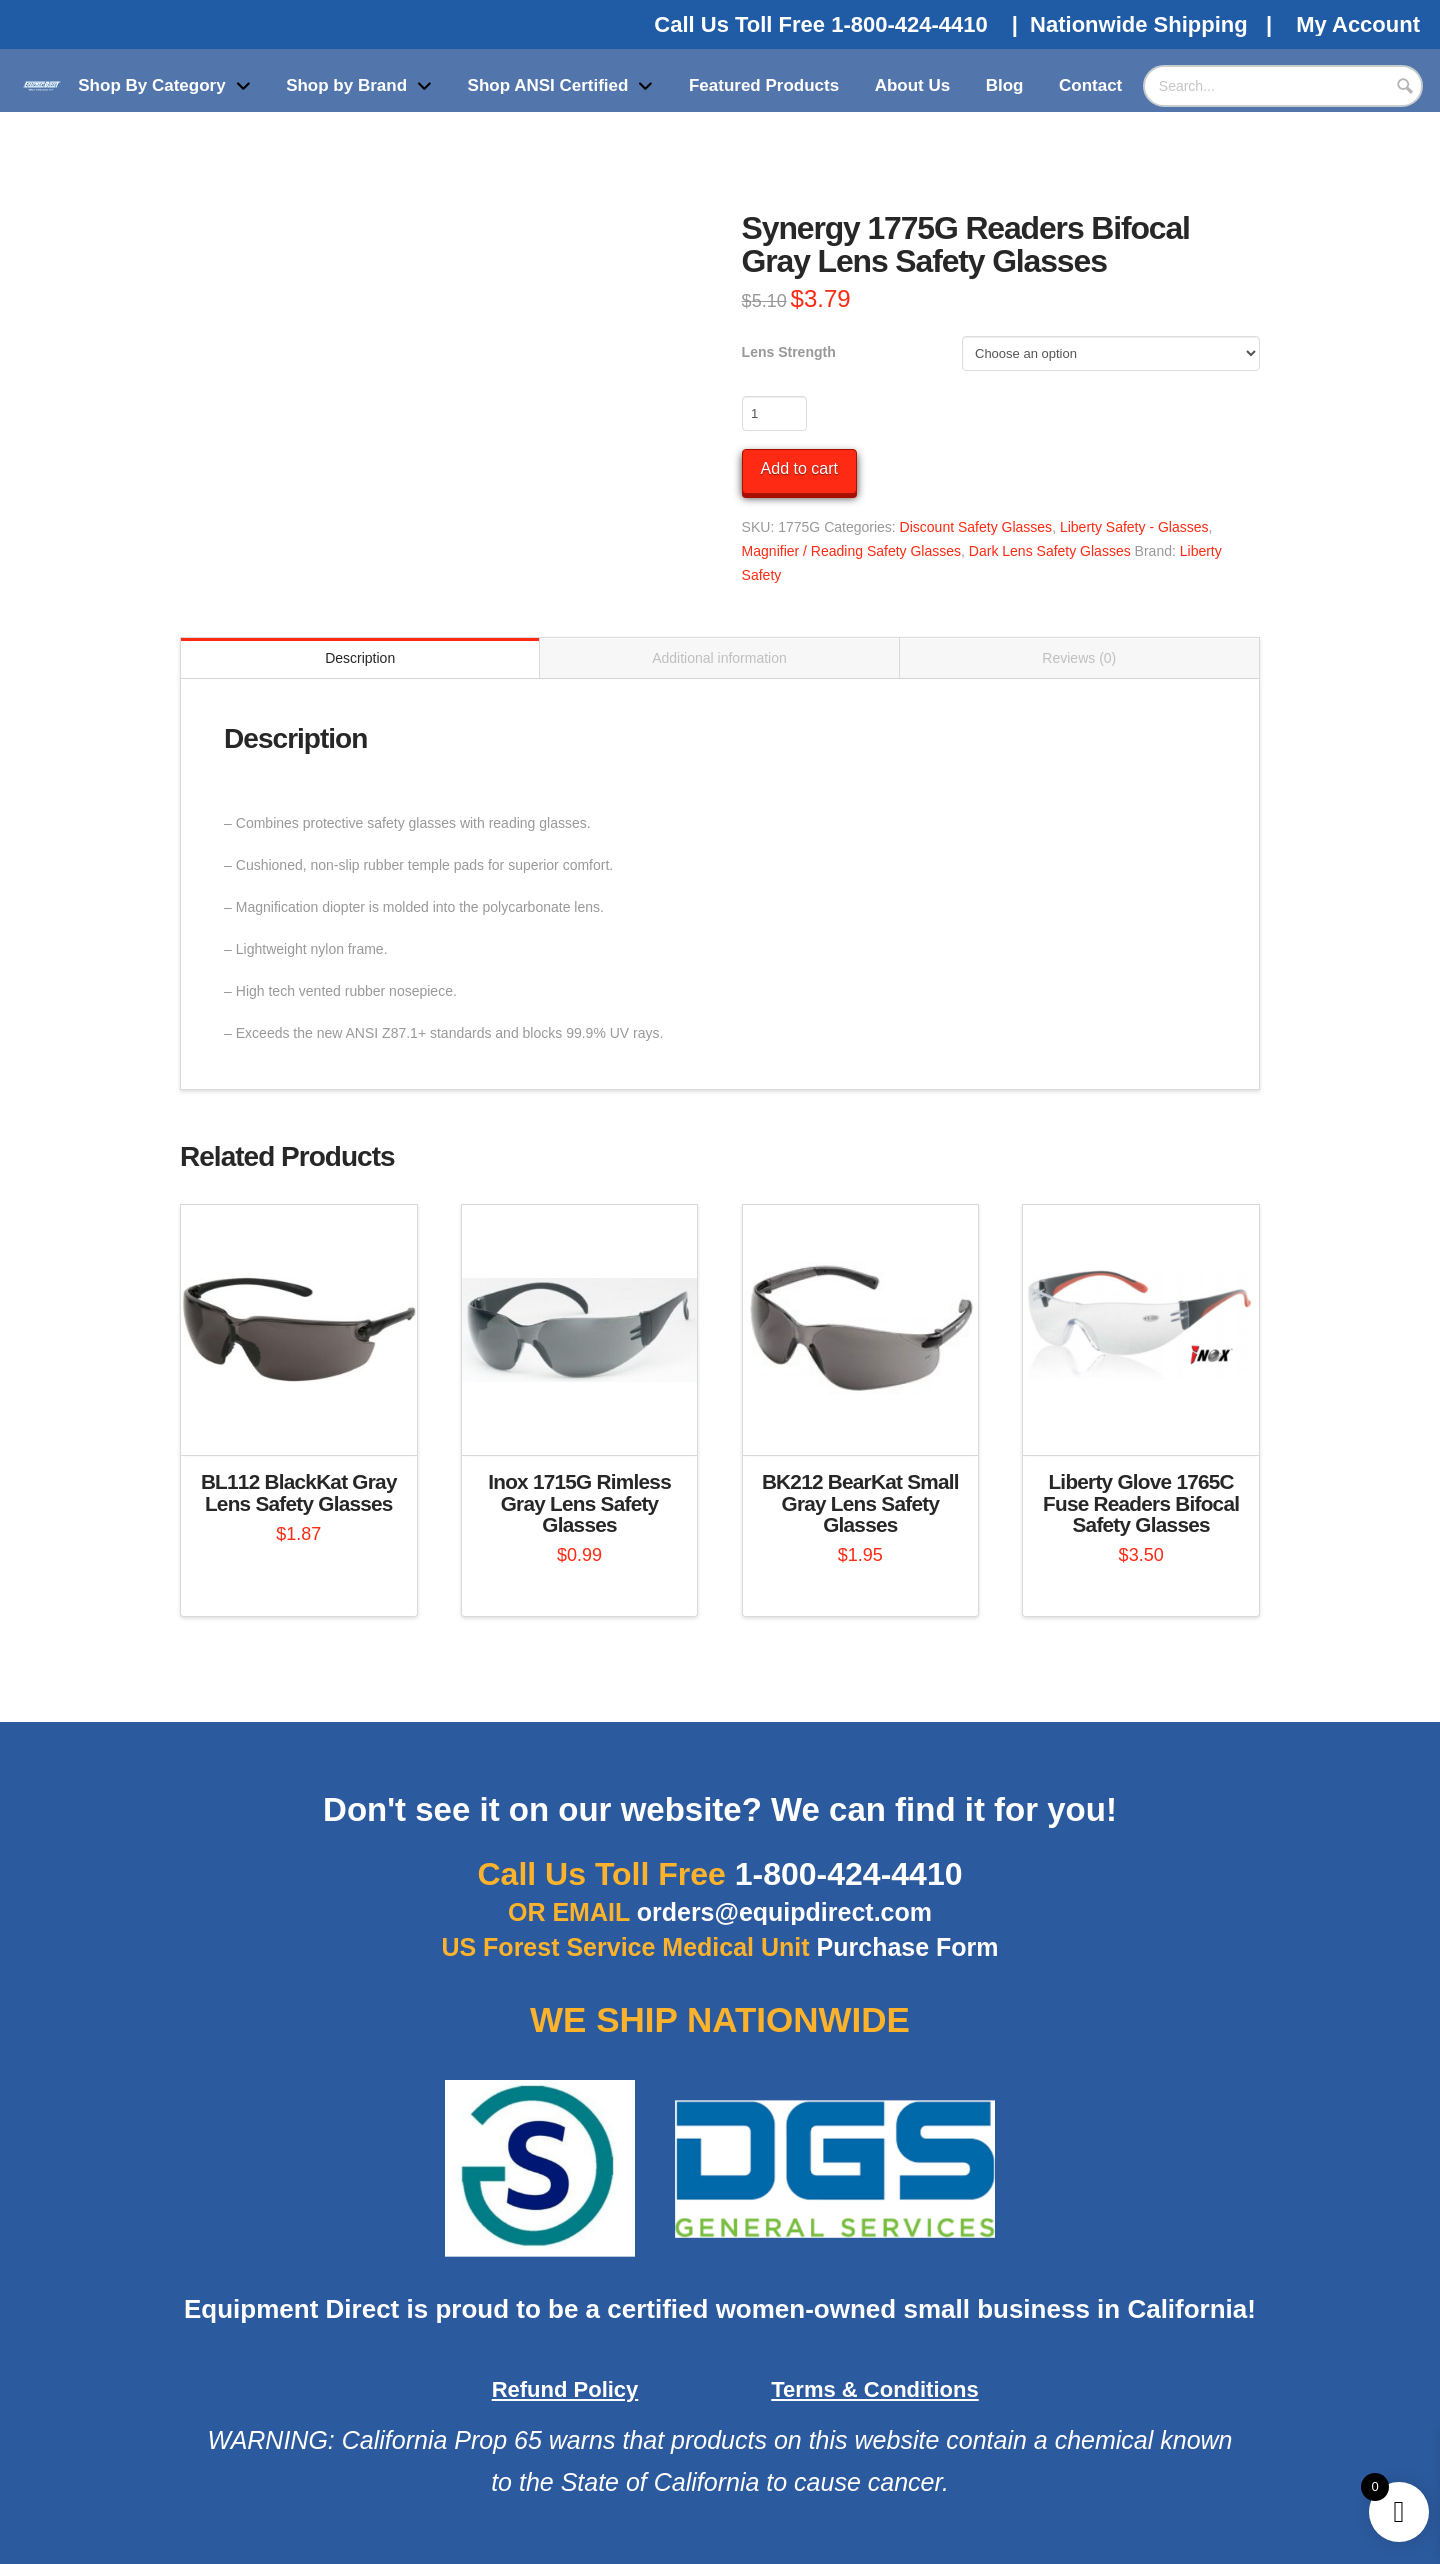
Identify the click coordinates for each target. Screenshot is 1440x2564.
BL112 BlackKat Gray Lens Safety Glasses (299, 1492)
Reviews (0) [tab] (1079, 658)
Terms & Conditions (874, 2389)
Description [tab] (360, 658)
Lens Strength (789, 352)
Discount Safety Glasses (976, 527)
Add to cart (799, 468)
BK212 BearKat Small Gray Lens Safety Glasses (860, 1503)
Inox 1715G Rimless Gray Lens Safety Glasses (579, 1503)
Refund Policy (565, 2389)
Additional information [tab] (719, 658)
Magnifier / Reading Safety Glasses (851, 551)
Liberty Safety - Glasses (1134, 527)
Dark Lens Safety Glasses (1050, 551)
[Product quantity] (774, 413)
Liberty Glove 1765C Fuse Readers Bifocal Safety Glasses (1141, 1503)
